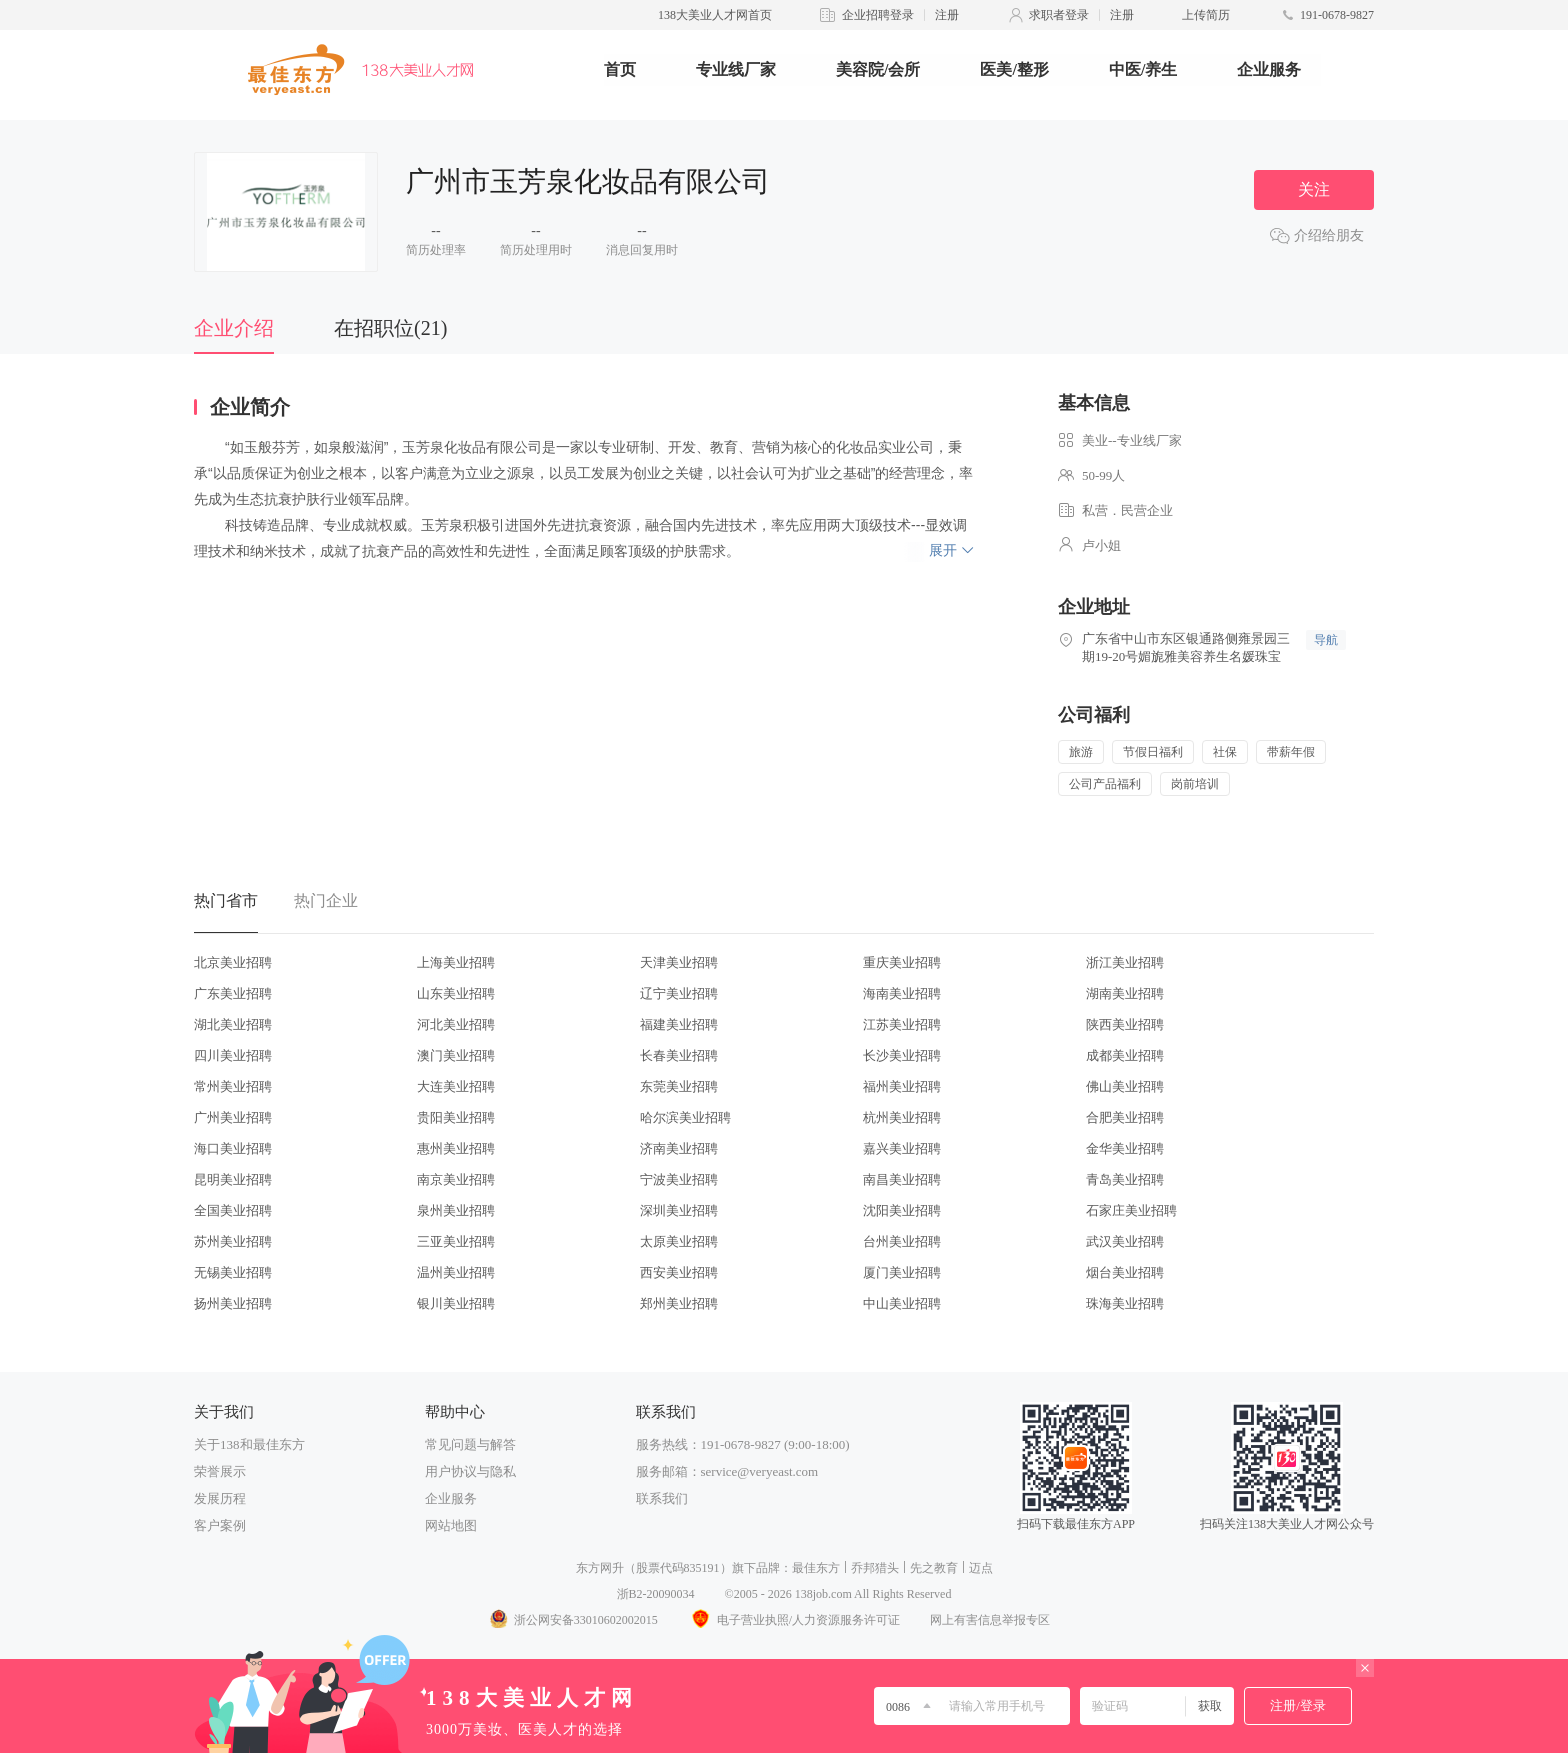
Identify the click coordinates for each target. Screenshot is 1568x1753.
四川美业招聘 (233, 1055)
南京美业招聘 (456, 1179)
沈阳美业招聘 (902, 1210)
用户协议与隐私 (470, 1471)
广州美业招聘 (233, 1117)
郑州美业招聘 (679, 1303)
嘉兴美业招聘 (902, 1148)
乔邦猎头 (875, 1568)
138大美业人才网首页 (715, 15)
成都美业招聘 (1125, 1055)
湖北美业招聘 (233, 1024)
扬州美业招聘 (233, 1303)
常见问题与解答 (470, 1444)
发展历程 (220, 1498)
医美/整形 (1014, 69)
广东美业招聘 (233, 993)
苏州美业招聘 (233, 1241)
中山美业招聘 (902, 1303)
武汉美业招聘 (1125, 1241)
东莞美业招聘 (679, 1086)
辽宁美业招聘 (679, 993)
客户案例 (220, 1525)
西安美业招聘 (679, 1272)
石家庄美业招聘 (1131, 1210)
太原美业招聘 (679, 1241)
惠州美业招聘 (456, 1148)
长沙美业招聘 (902, 1055)
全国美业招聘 (233, 1210)
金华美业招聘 (1125, 1148)
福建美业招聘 (679, 1024)
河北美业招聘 (456, 1024)
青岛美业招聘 (1125, 1179)
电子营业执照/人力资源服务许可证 (794, 1620)
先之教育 (934, 1568)
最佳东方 (816, 1568)
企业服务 (1269, 69)
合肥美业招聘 (1125, 1117)
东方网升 (600, 1568)
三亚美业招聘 (456, 1241)
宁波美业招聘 (679, 1179)
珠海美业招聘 (1125, 1303)
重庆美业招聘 (902, 962)
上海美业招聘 (456, 962)
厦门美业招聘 (902, 1272)
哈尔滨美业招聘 (685, 1117)
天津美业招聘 (679, 962)
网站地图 (451, 1525)
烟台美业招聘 (1125, 1272)
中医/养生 (1143, 69)
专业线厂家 (736, 69)
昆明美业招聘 (233, 1179)
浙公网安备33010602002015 (573, 1620)
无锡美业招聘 (233, 1272)
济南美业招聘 (679, 1148)
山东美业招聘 (456, 993)
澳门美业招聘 (456, 1055)
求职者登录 (1059, 15)
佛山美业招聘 (1125, 1086)
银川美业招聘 (456, 1303)
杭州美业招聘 (902, 1117)
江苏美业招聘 (902, 1024)
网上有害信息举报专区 (990, 1620)
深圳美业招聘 (679, 1210)
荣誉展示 (220, 1471)
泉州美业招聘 (456, 1210)
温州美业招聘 (456, 1272)
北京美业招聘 (233, 962)
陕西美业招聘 (1125, 1024)
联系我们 (662, 1498)
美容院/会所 (878, 69)
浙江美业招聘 (1125, 962)
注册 (947, 15)
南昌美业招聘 (902, 1179)
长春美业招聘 (679, 1055)
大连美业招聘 (456, 1086)
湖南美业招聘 (1125, 993)
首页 (620, 69)
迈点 (981, 1568)
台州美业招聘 (902, 1241)
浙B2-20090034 (656, 1594)
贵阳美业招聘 (456, 1117)
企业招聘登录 (878, 15)
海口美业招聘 (233, 1148)
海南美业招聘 (902, 993)
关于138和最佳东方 (249, 1444)
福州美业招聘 (902, 1086)
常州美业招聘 (233, 1086)
